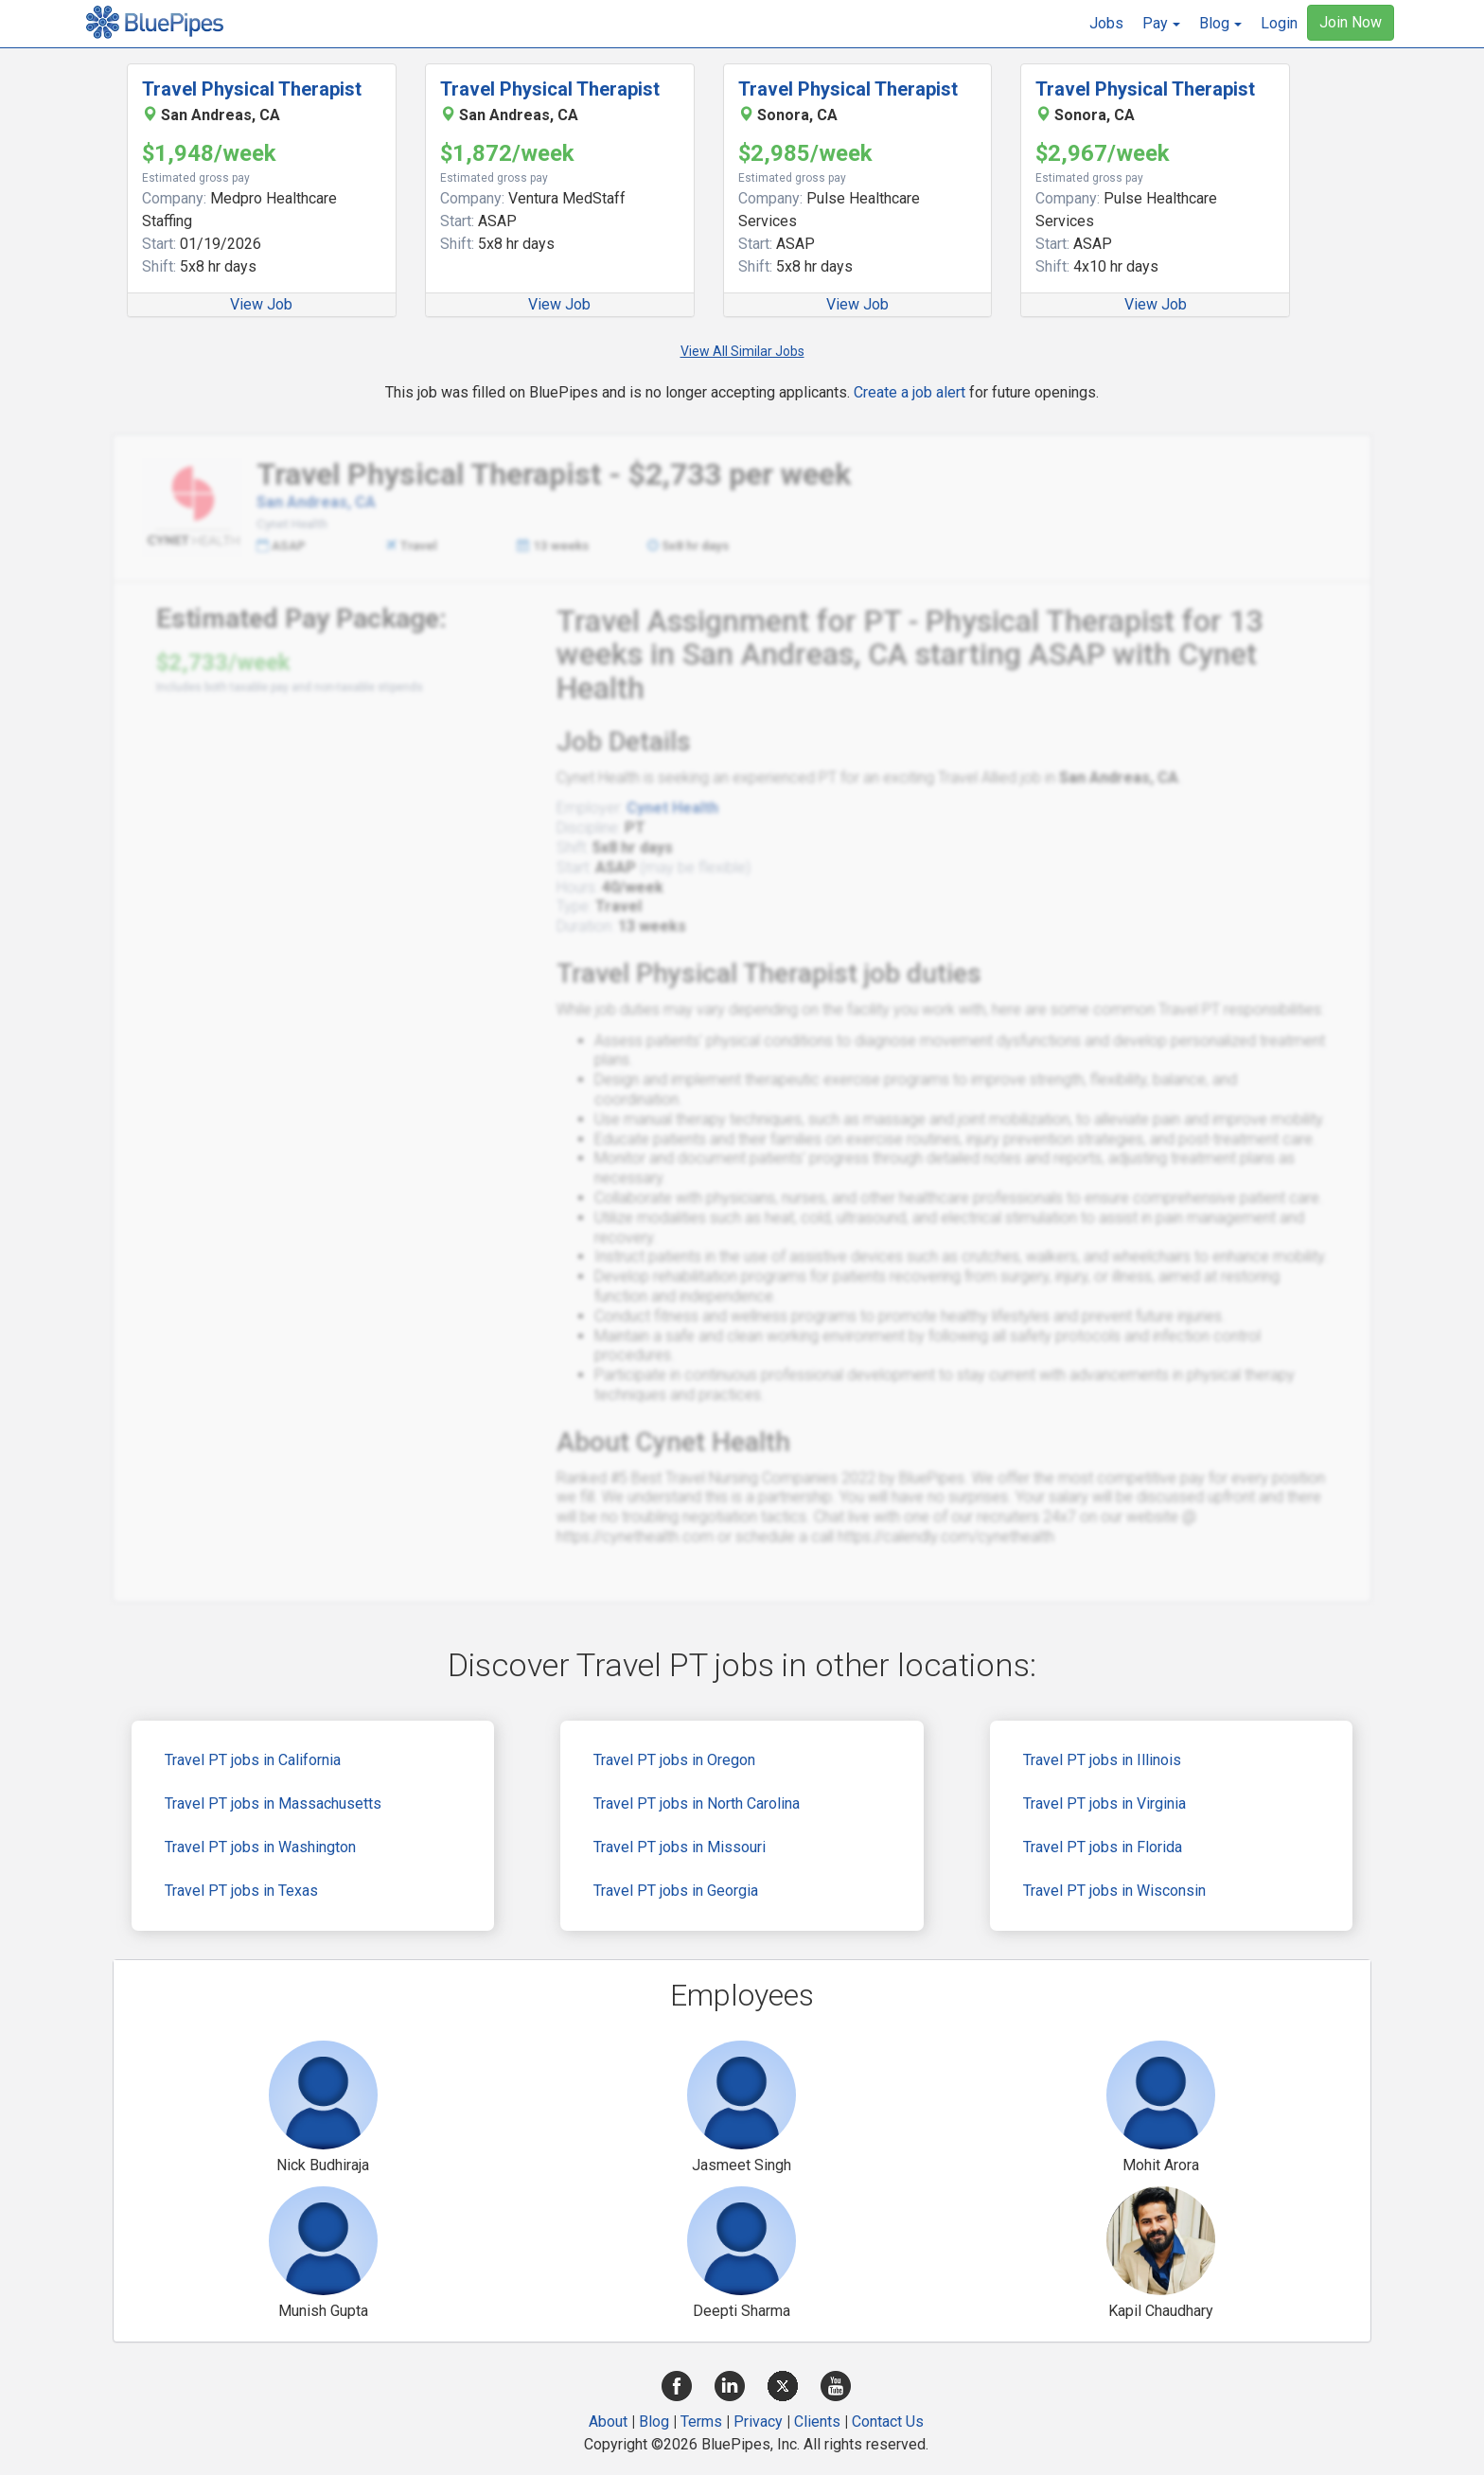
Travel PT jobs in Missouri (679, 1847)
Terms (701, 2422)
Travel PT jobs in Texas (241, 1891)
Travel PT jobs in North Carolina (696, 1803)
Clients (817, 2422)
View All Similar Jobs (742, 351)
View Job (261, 304)
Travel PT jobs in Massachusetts (273, 1803)
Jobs (1106, 23)
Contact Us (888, 2422)
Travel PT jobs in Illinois (1102, 1760)
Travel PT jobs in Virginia (1104, 1803)
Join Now (1350, 22)
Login (1279, 23)
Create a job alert (909, 392)
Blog (654, 2422)
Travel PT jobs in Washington (260, 1847)
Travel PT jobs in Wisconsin (1114, 1891)
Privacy (758, 2422)
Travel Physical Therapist (252, 89)
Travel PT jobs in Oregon (674, 1760)
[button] (1161, 23)
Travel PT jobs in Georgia (675, 1891)
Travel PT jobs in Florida (1102, 1847)
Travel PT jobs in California (253, 1760)
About (608, 2422)
